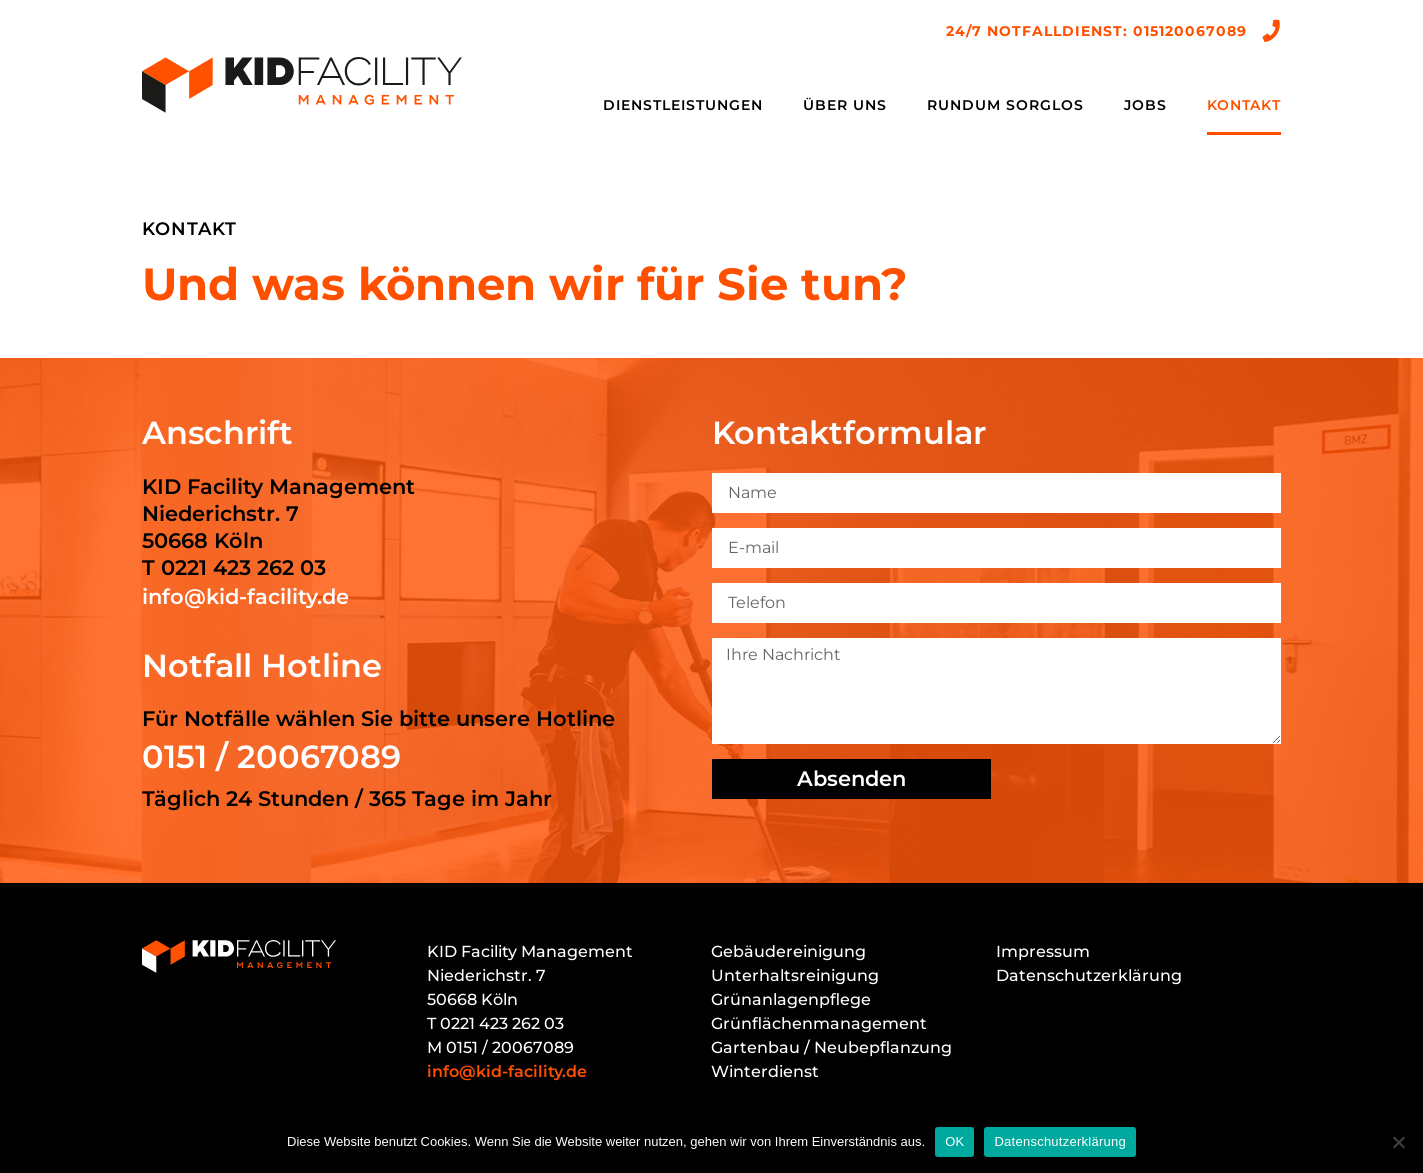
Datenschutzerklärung (1089, 975)
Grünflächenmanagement (819, 1023)
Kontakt (1244, 105)
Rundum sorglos (1005, 105)
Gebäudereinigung (788, 951)
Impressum (1043, 951)
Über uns (845, 105)
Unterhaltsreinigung (795, 975)
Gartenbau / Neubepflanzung (831, 1047)
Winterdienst (765, 1071)
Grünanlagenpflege (791, 999)
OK (954, 1141)
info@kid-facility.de (245, 596)
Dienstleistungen (683, 105)
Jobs (1145, 105)
